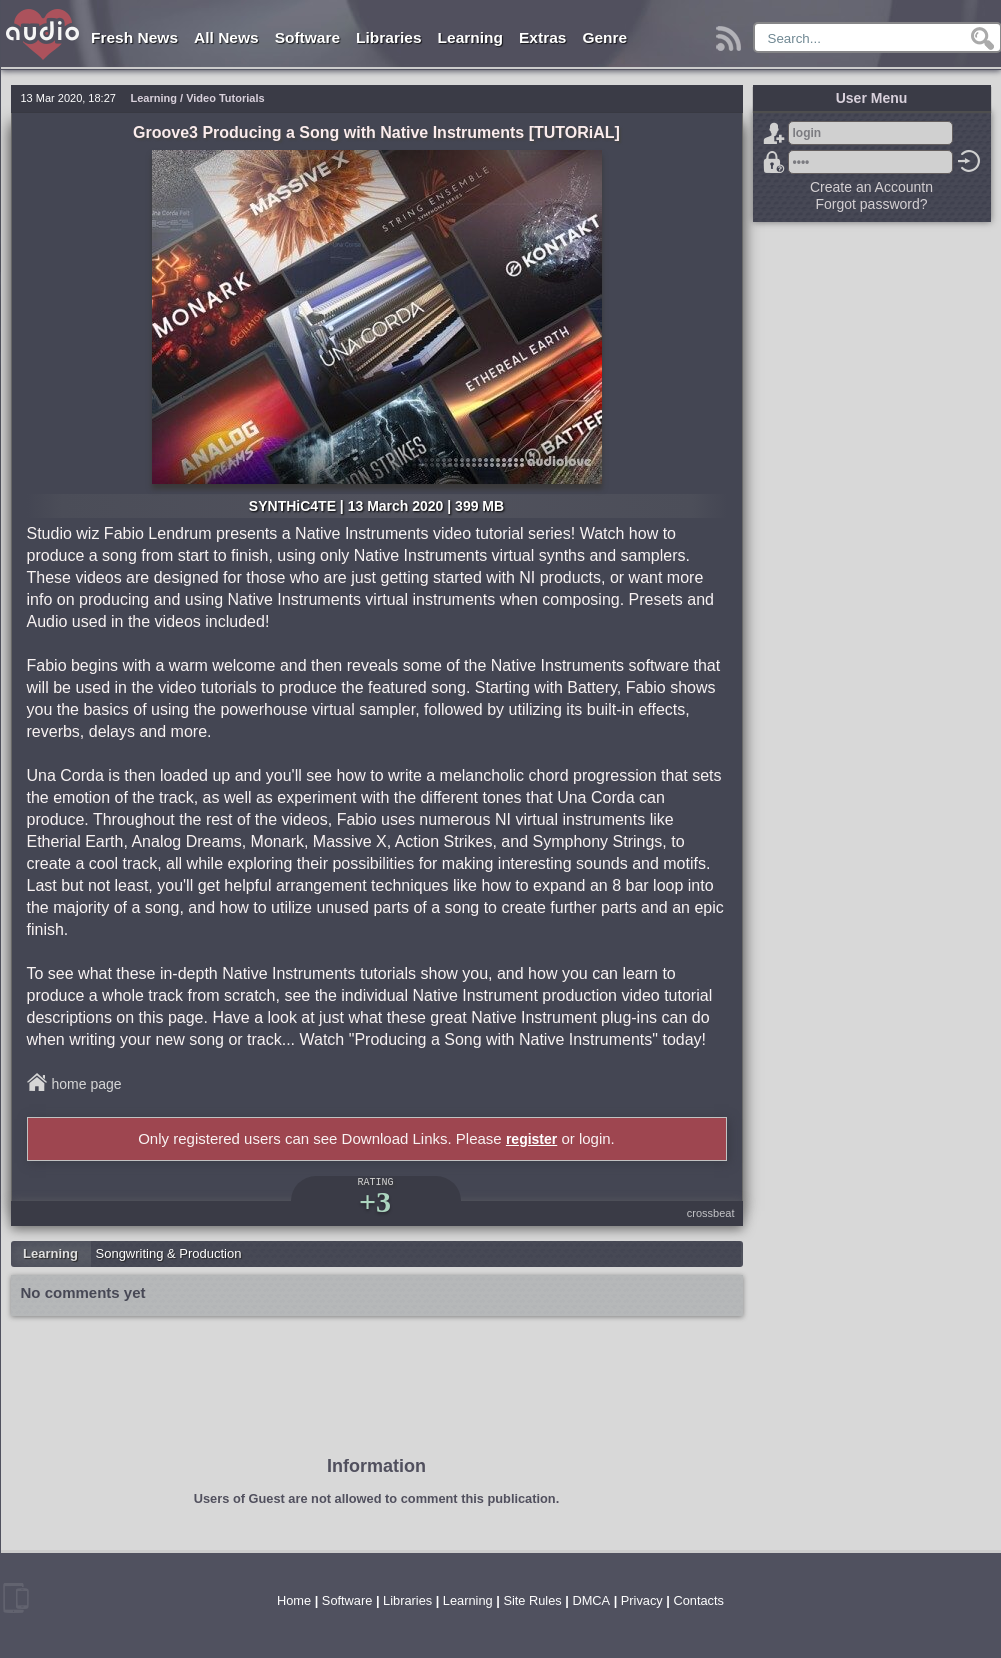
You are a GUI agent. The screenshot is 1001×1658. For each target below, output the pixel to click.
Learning (470, 37)
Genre (604, 37)
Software (307, 37)
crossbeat (711, 1213)
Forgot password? (774, 162)
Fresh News (134, 37)
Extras (542, 37)
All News (226, 37)
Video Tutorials (225, 98)
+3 (375, 1201)
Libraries (388, 37)
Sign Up (774, 133)
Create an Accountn (871, 187)
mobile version (16, 1598)
